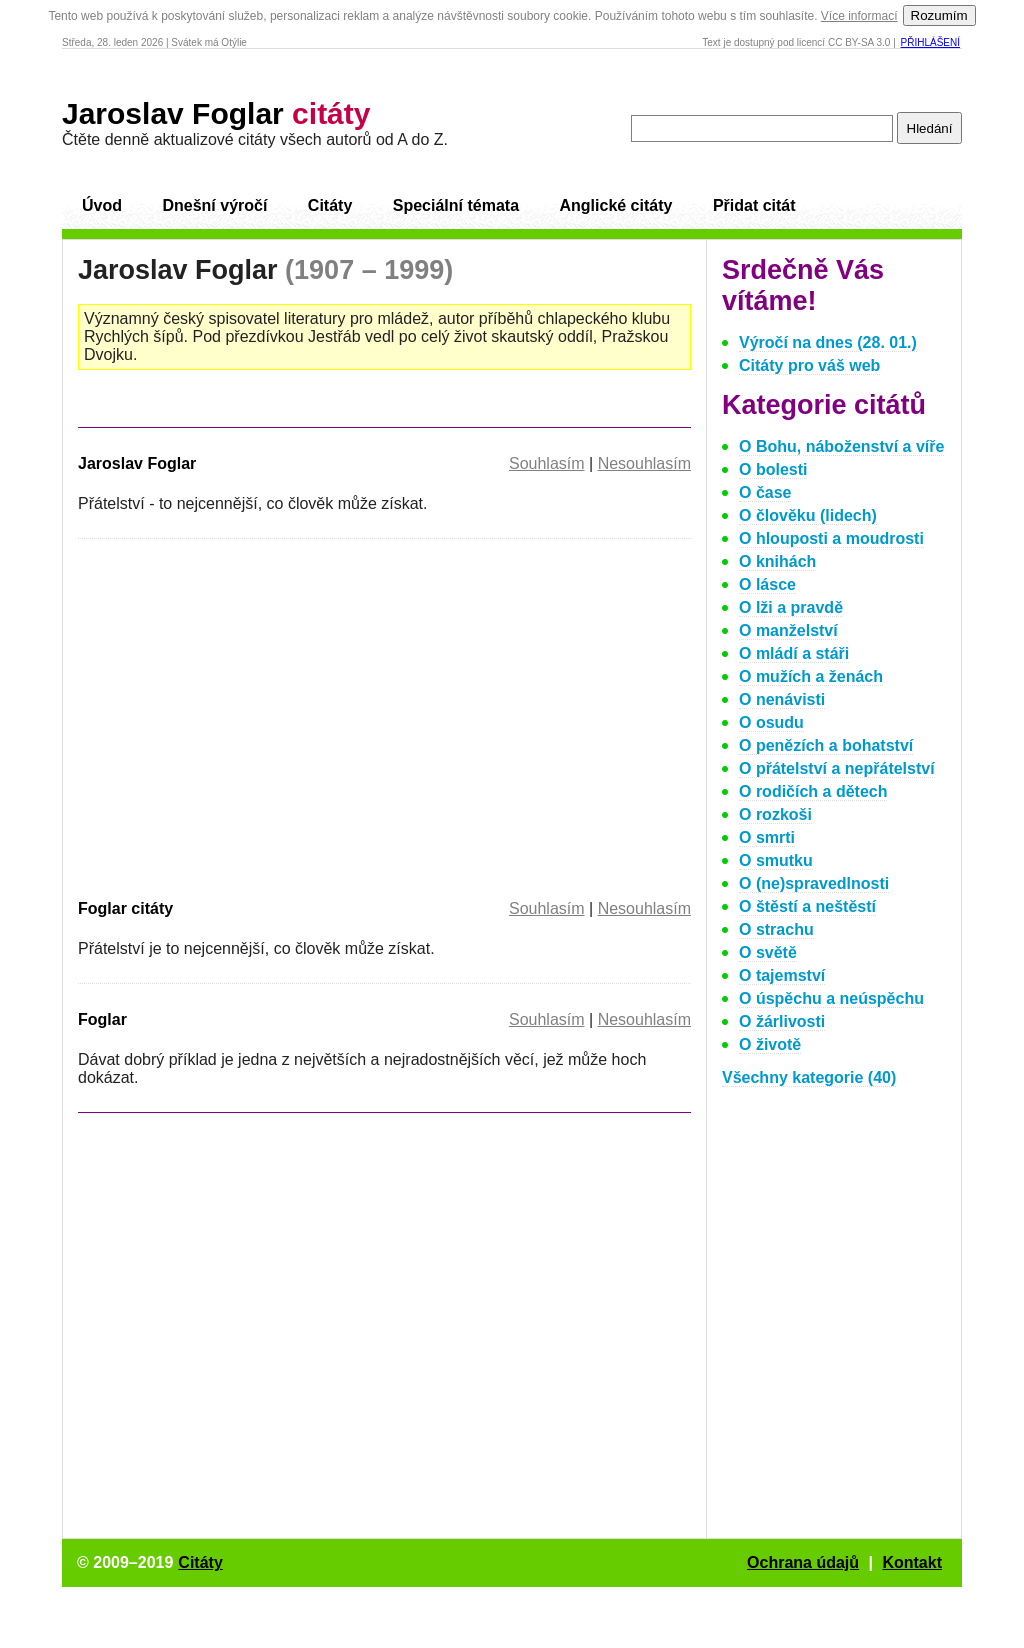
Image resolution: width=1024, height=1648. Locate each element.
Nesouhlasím (644, 463)
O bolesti (773, 469)
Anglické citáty (615, 205)
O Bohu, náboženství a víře (841, 446)
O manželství (788, 630)
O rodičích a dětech (813, 791)
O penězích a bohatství (826, 745)
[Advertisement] (246, 715)
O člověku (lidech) (808, 515)
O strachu (776, 929)
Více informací (859, 16)
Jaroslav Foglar (216, 113)
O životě (770, 1044)
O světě (768, 952)
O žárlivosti (782, 1021)
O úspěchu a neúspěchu (831, 998)
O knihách (777, 561)
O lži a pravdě (791, 607)
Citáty (330, 205)
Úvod (102, 205)
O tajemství (782, 975)
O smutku (776, 860)
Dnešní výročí (214, 205)
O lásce (767, 584)
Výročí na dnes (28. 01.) (828, 342)
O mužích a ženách (811, 676)
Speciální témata (456, 205)
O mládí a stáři (794, 653)
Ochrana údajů (803, 1562)
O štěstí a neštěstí (807, 906)
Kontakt (912, 1562)
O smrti (767, 837)
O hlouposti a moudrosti (831, 538)
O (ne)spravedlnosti (814, 883)
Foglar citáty (125, 908)
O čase (765, 492)
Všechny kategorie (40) (809, 1077)
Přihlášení (930, 42)
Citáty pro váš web (809, 365)
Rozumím (939, 15)
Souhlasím (547, 463)
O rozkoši (775, 814)
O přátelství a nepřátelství (837, 768)
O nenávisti (782, 699)
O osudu (771, 722)
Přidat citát (754, 205)
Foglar (102, 1019)
